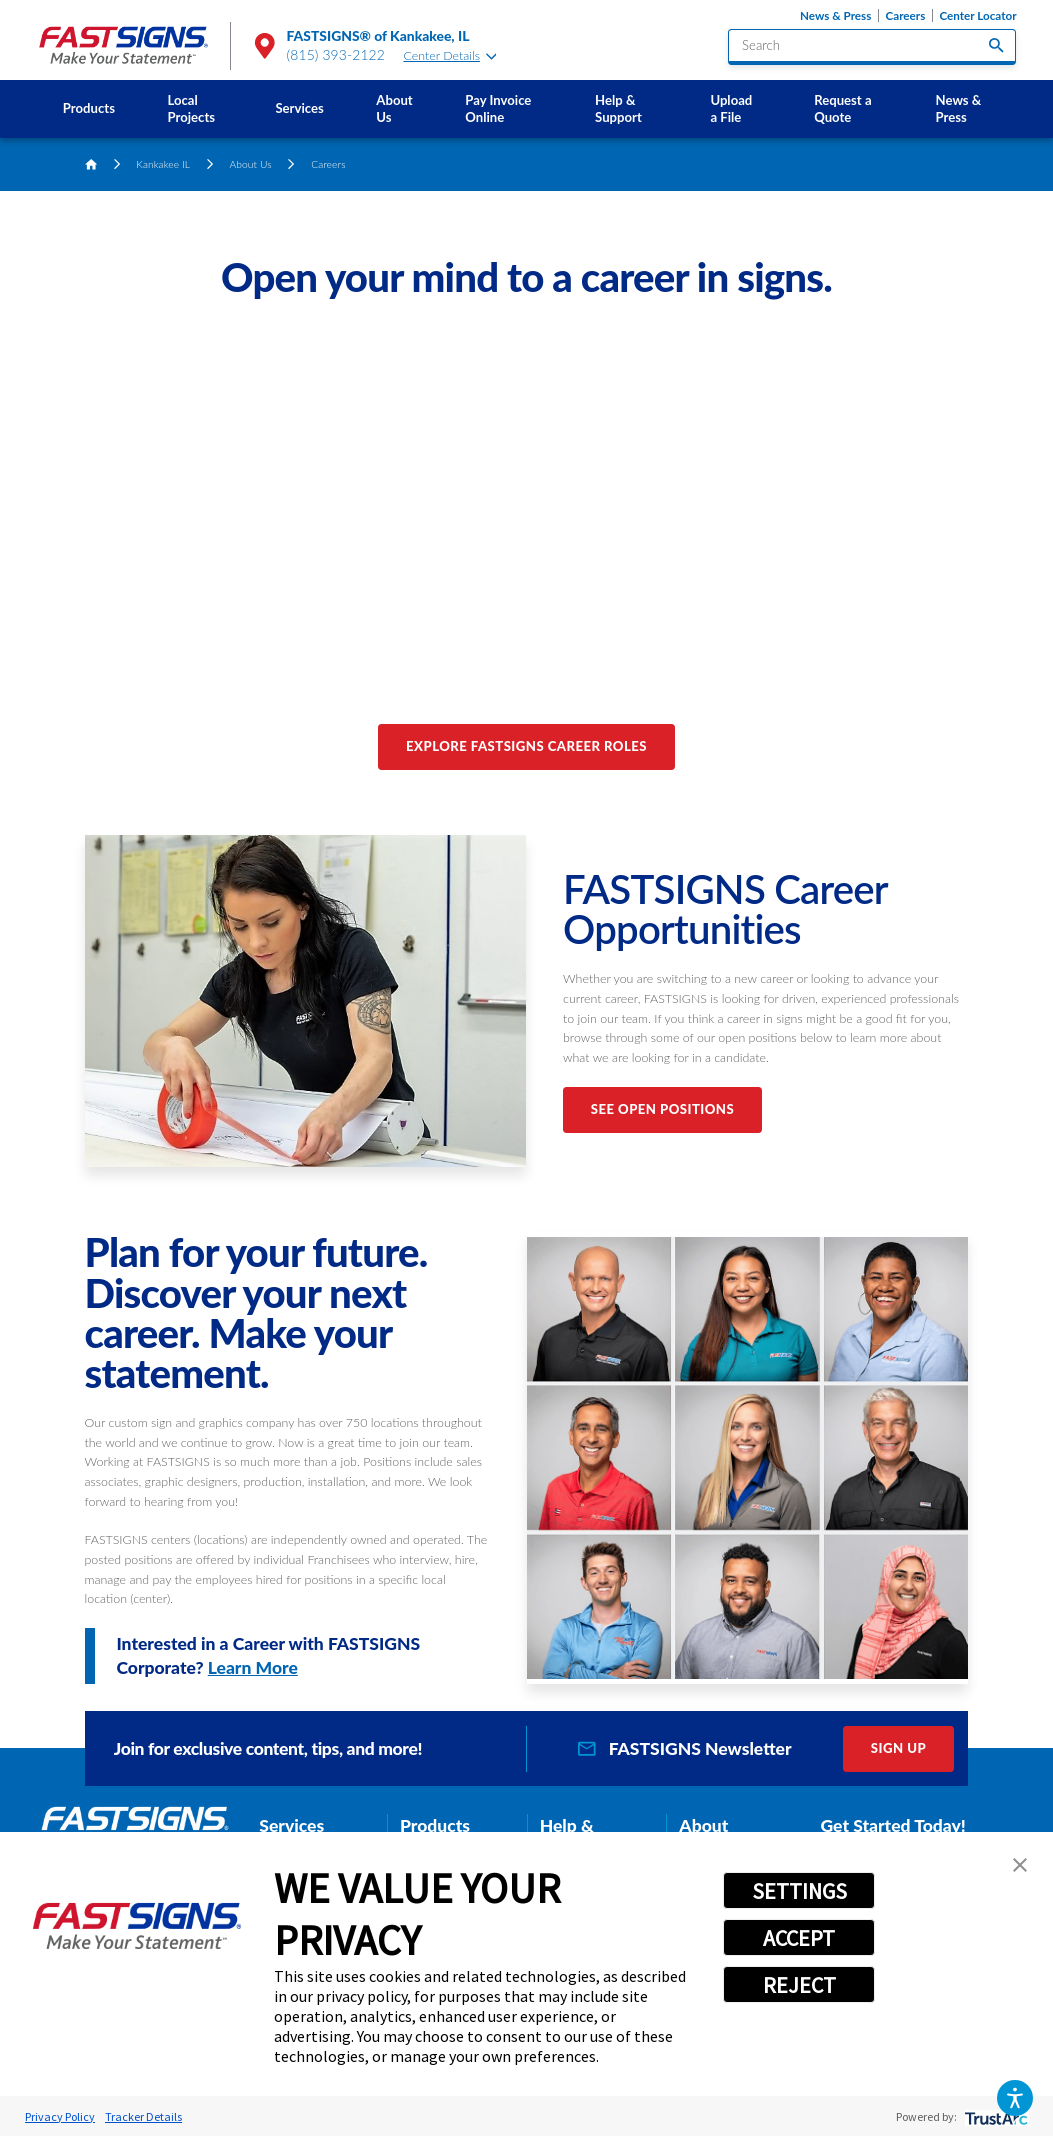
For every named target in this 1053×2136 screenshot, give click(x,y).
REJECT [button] (799, 1985)
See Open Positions (662, 1109)
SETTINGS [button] (799, 1891)
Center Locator (977, 15)
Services (299, 108)
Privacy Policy (60, 2116)
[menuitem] (89, 109)
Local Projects (192, 109)
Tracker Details (143, 2116)
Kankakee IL (163, 164)
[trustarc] (994, 2116)
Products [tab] (435, 1825)
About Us (394, 109)
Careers (906, 15)
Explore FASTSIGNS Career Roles (526, 746)
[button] (1015, 2098)
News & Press (835, 15)
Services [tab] (291, 1825)
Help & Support (618, 109)
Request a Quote (842, 109)
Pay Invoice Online (498, 109)
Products (89, 108)
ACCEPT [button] (799, 1938)
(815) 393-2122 (336, 54)
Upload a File (731, 109)
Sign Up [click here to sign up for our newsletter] (898, 1748)
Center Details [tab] (450, 55)
